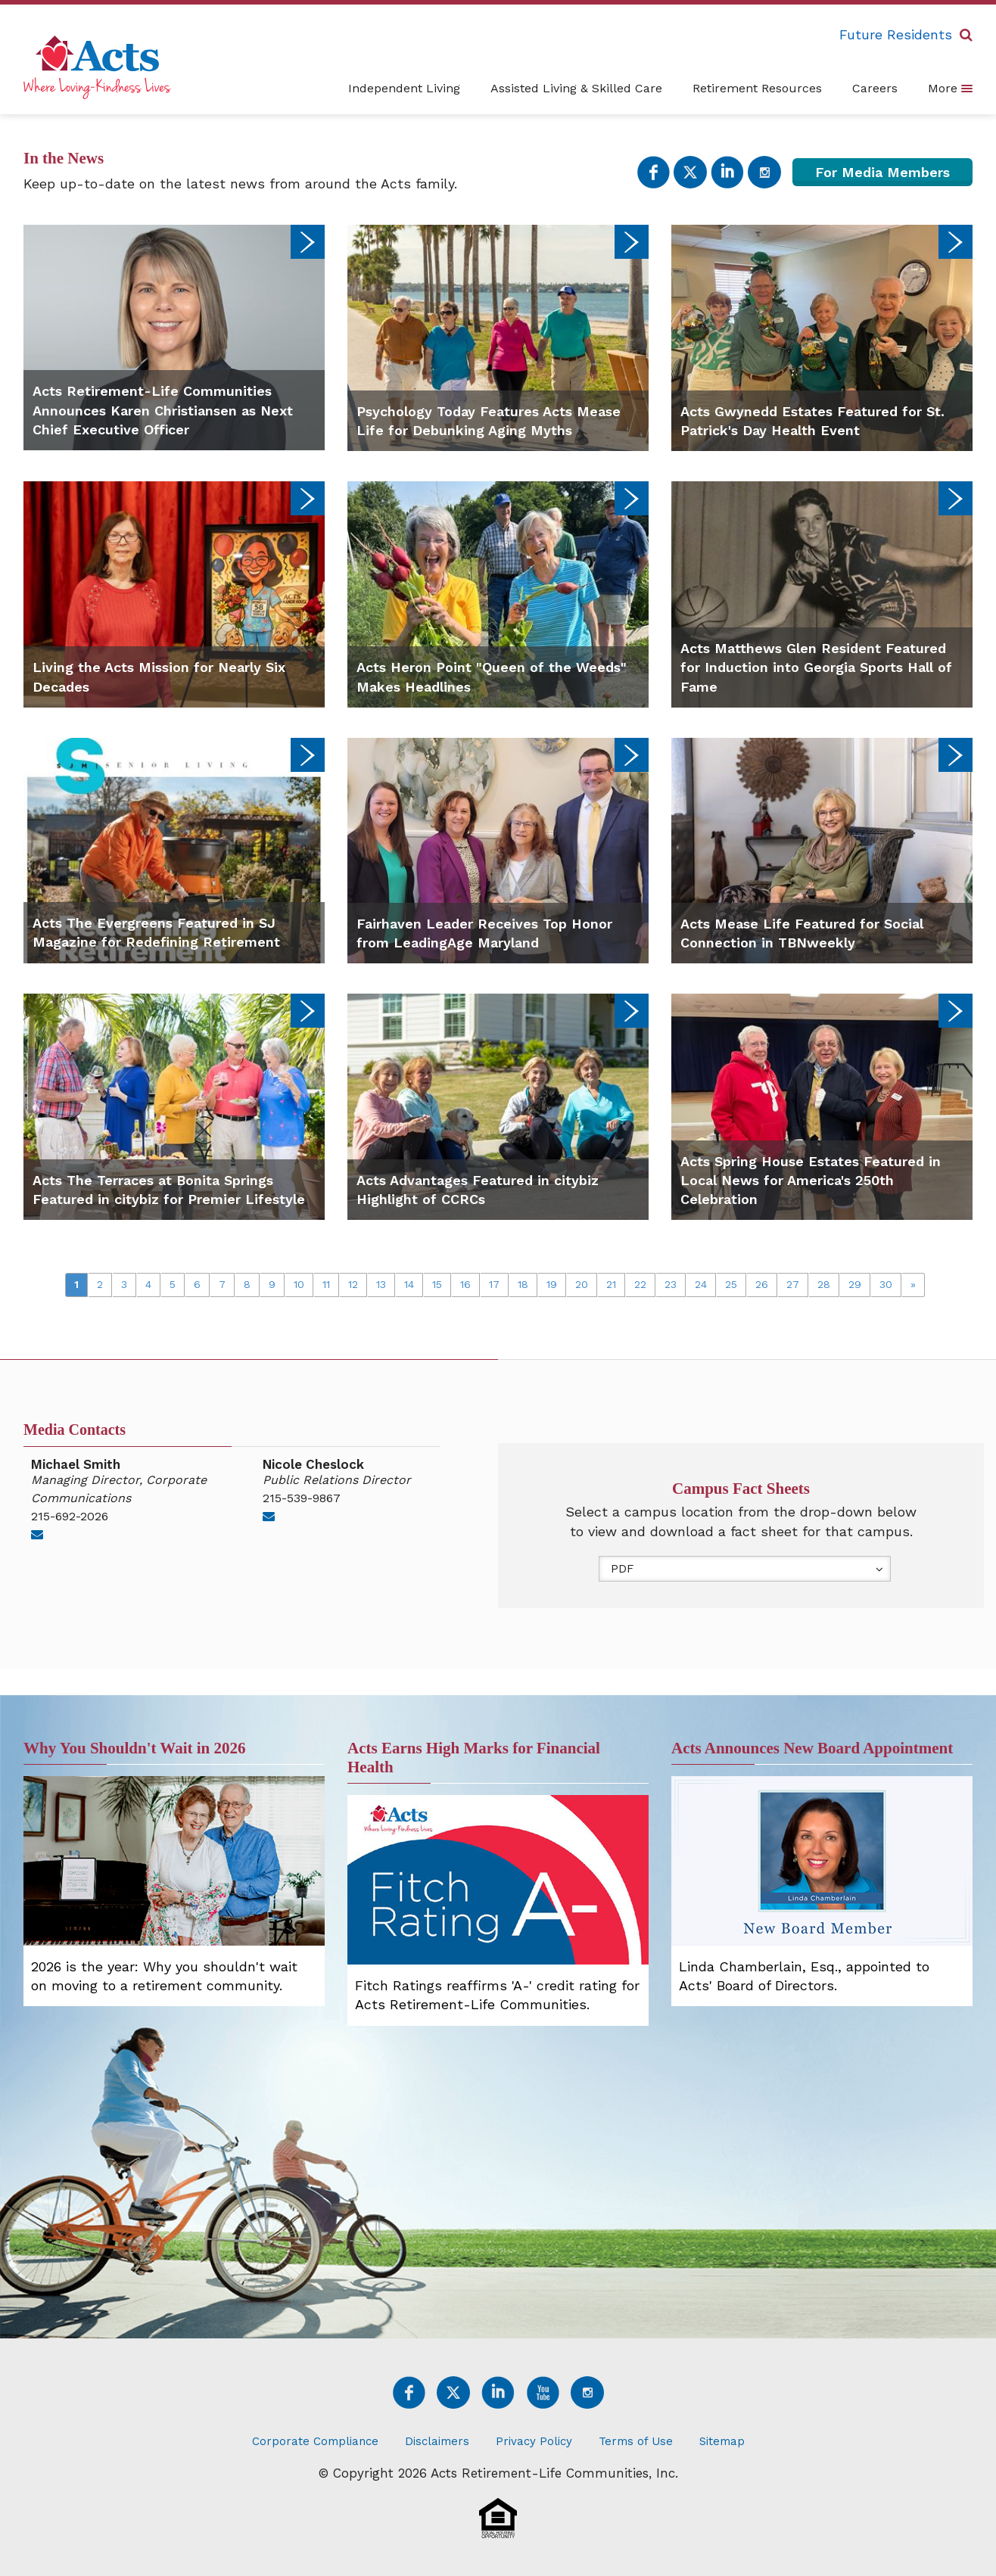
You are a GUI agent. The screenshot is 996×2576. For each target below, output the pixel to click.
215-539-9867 (302, 1498)
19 (551, 1284)
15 (437, 1284)
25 (731, 1284)
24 (701, 1284)
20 (581, 1284)
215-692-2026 (69, 1516)
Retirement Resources (757, 88)
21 (611, 1284)
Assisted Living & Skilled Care (576, 88)
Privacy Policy (534, 2441)
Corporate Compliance (315, 2441)
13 (381, 1284)
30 (885, 1284)
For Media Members (882, 172)
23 (671, 1284)
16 (465, 1284)
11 (326, 1284)
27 (792, 1284)
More (950, 87)
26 (761, 1284)
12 (353, 1284)
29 (854, 1284)
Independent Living (404, 88)
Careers (875, 88)
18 (523, 1284)
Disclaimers (437, 2441)
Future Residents (895, 34)
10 (299, 1284)
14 (409, 1284)
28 (823, 1284)
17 (494, 1284)
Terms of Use (636, 2441)
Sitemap (722, 2441)
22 (640, 1284)
